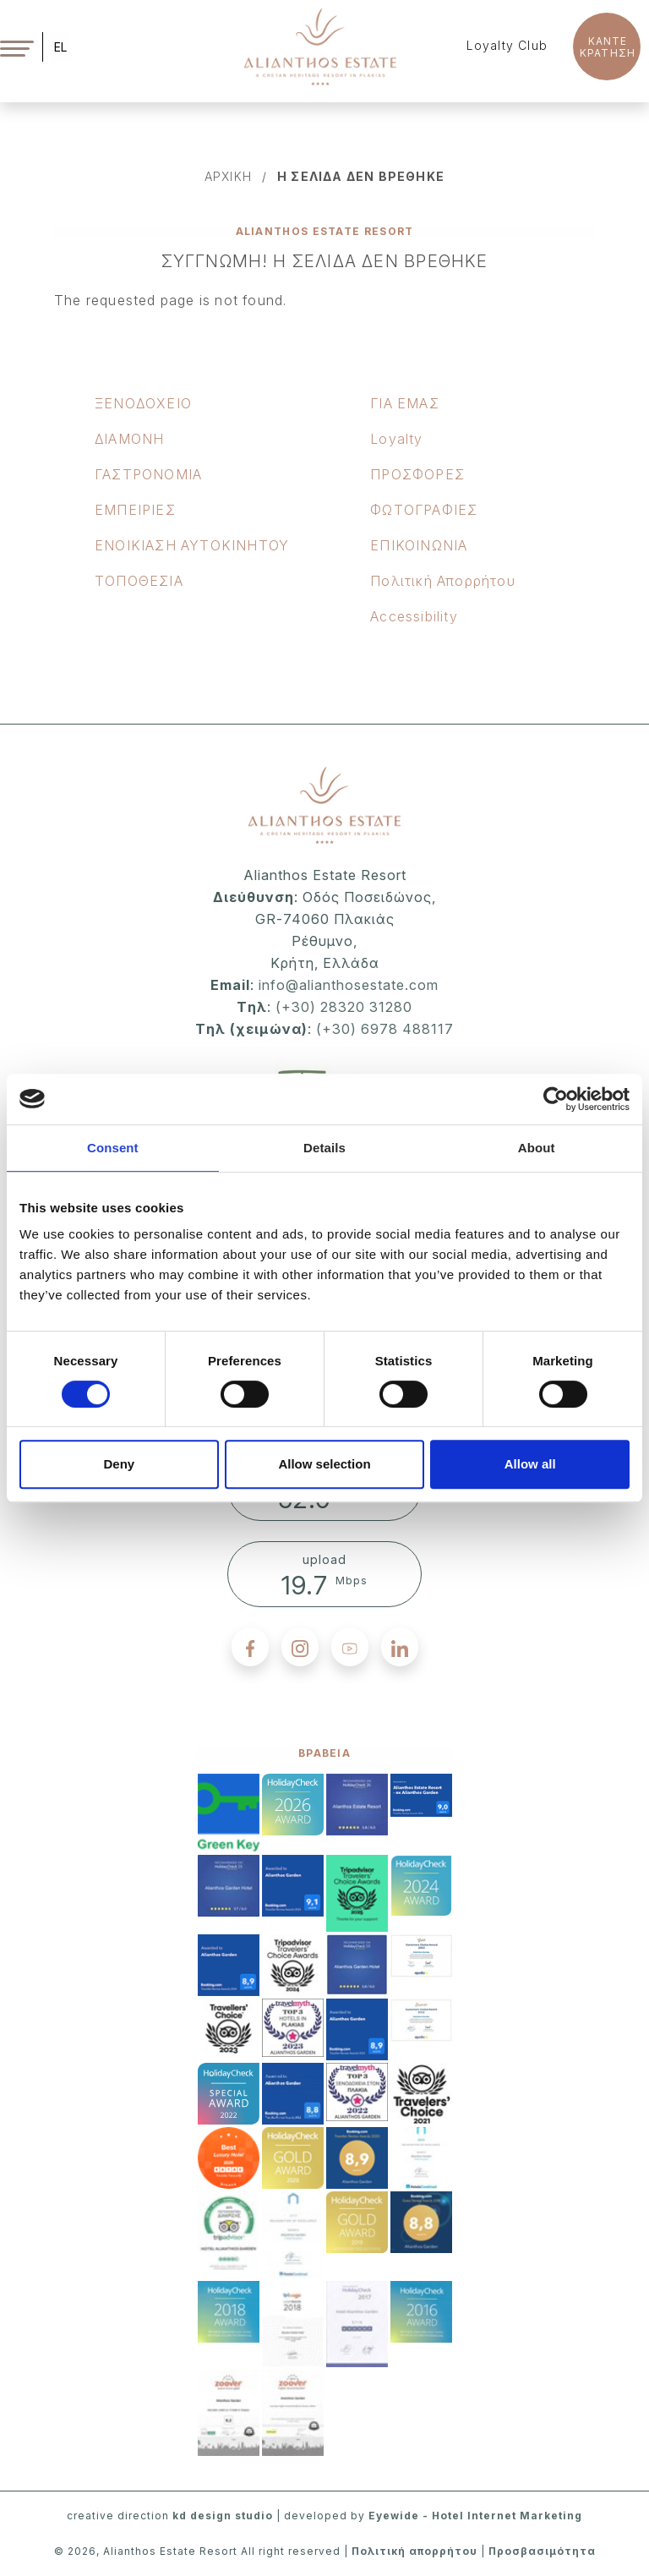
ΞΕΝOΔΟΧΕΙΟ (143, 403)
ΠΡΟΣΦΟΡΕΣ (417, 474)
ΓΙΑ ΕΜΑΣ (404, 403)
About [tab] (536, 1147)
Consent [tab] (113, 1147)
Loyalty (396, 438)
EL (60, 47)
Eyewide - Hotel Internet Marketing (475, 2515)
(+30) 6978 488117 (385, 1028)
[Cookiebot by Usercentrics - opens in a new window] (556, 1099)
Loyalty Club (507, 45)
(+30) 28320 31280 (343, 1006)
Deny (118, 1464)
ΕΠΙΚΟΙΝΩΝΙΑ (418, 545)
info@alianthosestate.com (346, 984)
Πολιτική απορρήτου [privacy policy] (414, 2551)
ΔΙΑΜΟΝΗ (129, 438)
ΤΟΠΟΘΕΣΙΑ (139, 580)
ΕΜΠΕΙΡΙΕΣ (135, 509)
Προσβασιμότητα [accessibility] (542, 2551)
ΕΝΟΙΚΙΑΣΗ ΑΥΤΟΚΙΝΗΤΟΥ (192, 545)
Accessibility (414, 616)
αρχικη (228, 176)
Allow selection (324, 1464)
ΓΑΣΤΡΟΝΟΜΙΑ (148, 474)
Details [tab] (324, 1147)
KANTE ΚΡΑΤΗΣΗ (607, 47)
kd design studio (222, 2515)
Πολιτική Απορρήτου (442, 580)
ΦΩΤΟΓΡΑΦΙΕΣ (423, 509)
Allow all (530, 1464)
